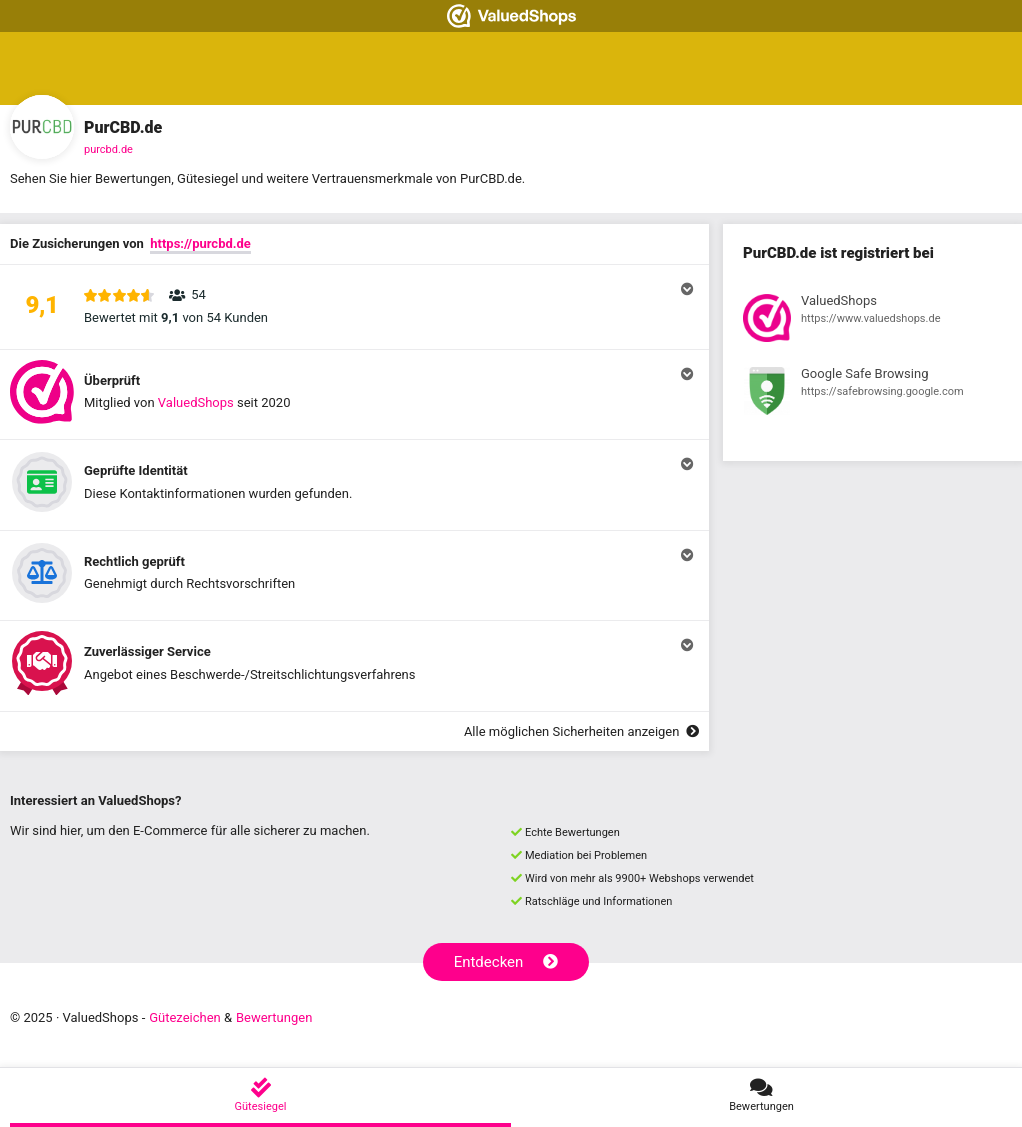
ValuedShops (196, 402)
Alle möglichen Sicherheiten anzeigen (581, 731)
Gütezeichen (185, 1017)
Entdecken (506, 962)
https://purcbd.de (200, 243)
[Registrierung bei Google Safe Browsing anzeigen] (872, 394)
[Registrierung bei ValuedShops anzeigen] (872, 321)
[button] (354, 307)
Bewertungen (274, 1017)
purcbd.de (108, 149)
